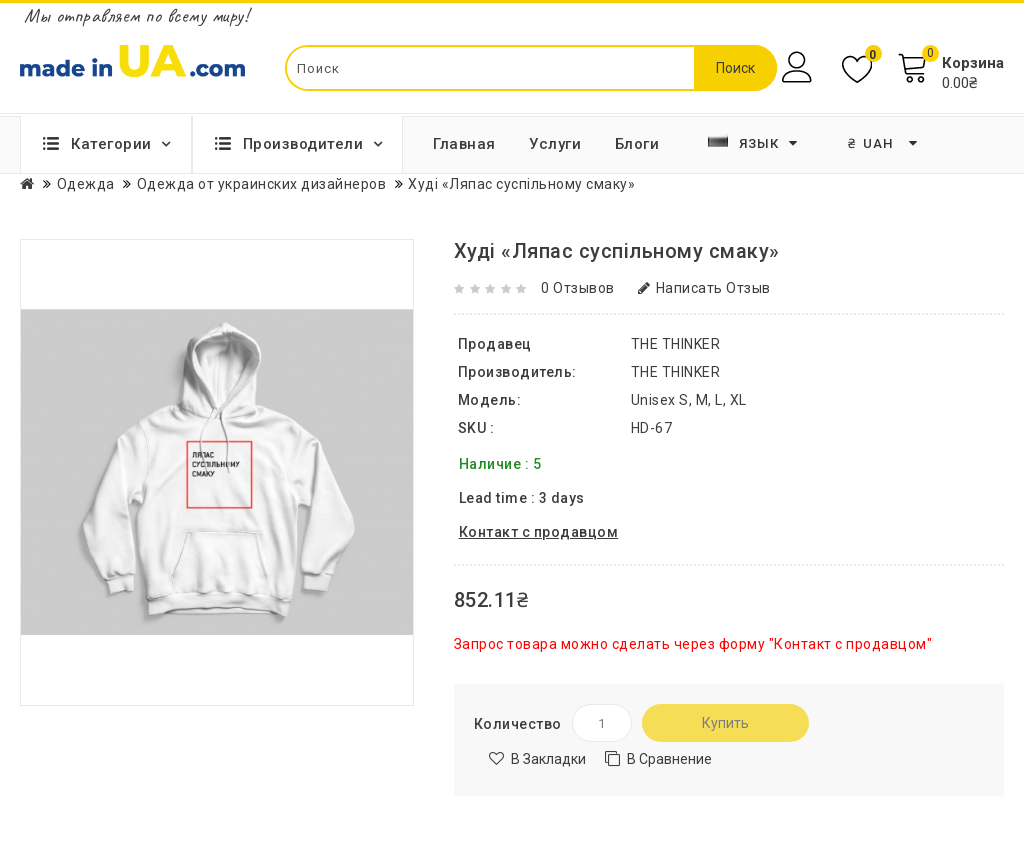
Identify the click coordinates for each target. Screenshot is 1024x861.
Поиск (735, 68)
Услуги (555, 144)
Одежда (86, 184)
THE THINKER (676, 372)
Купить (725, 723)
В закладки (548, 759)
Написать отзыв (704, 288)
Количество (518, 724)
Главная (464, 144)
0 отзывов (578, 288)
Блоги (637, 144)
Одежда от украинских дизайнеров (262, 184)
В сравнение (669, 759)
